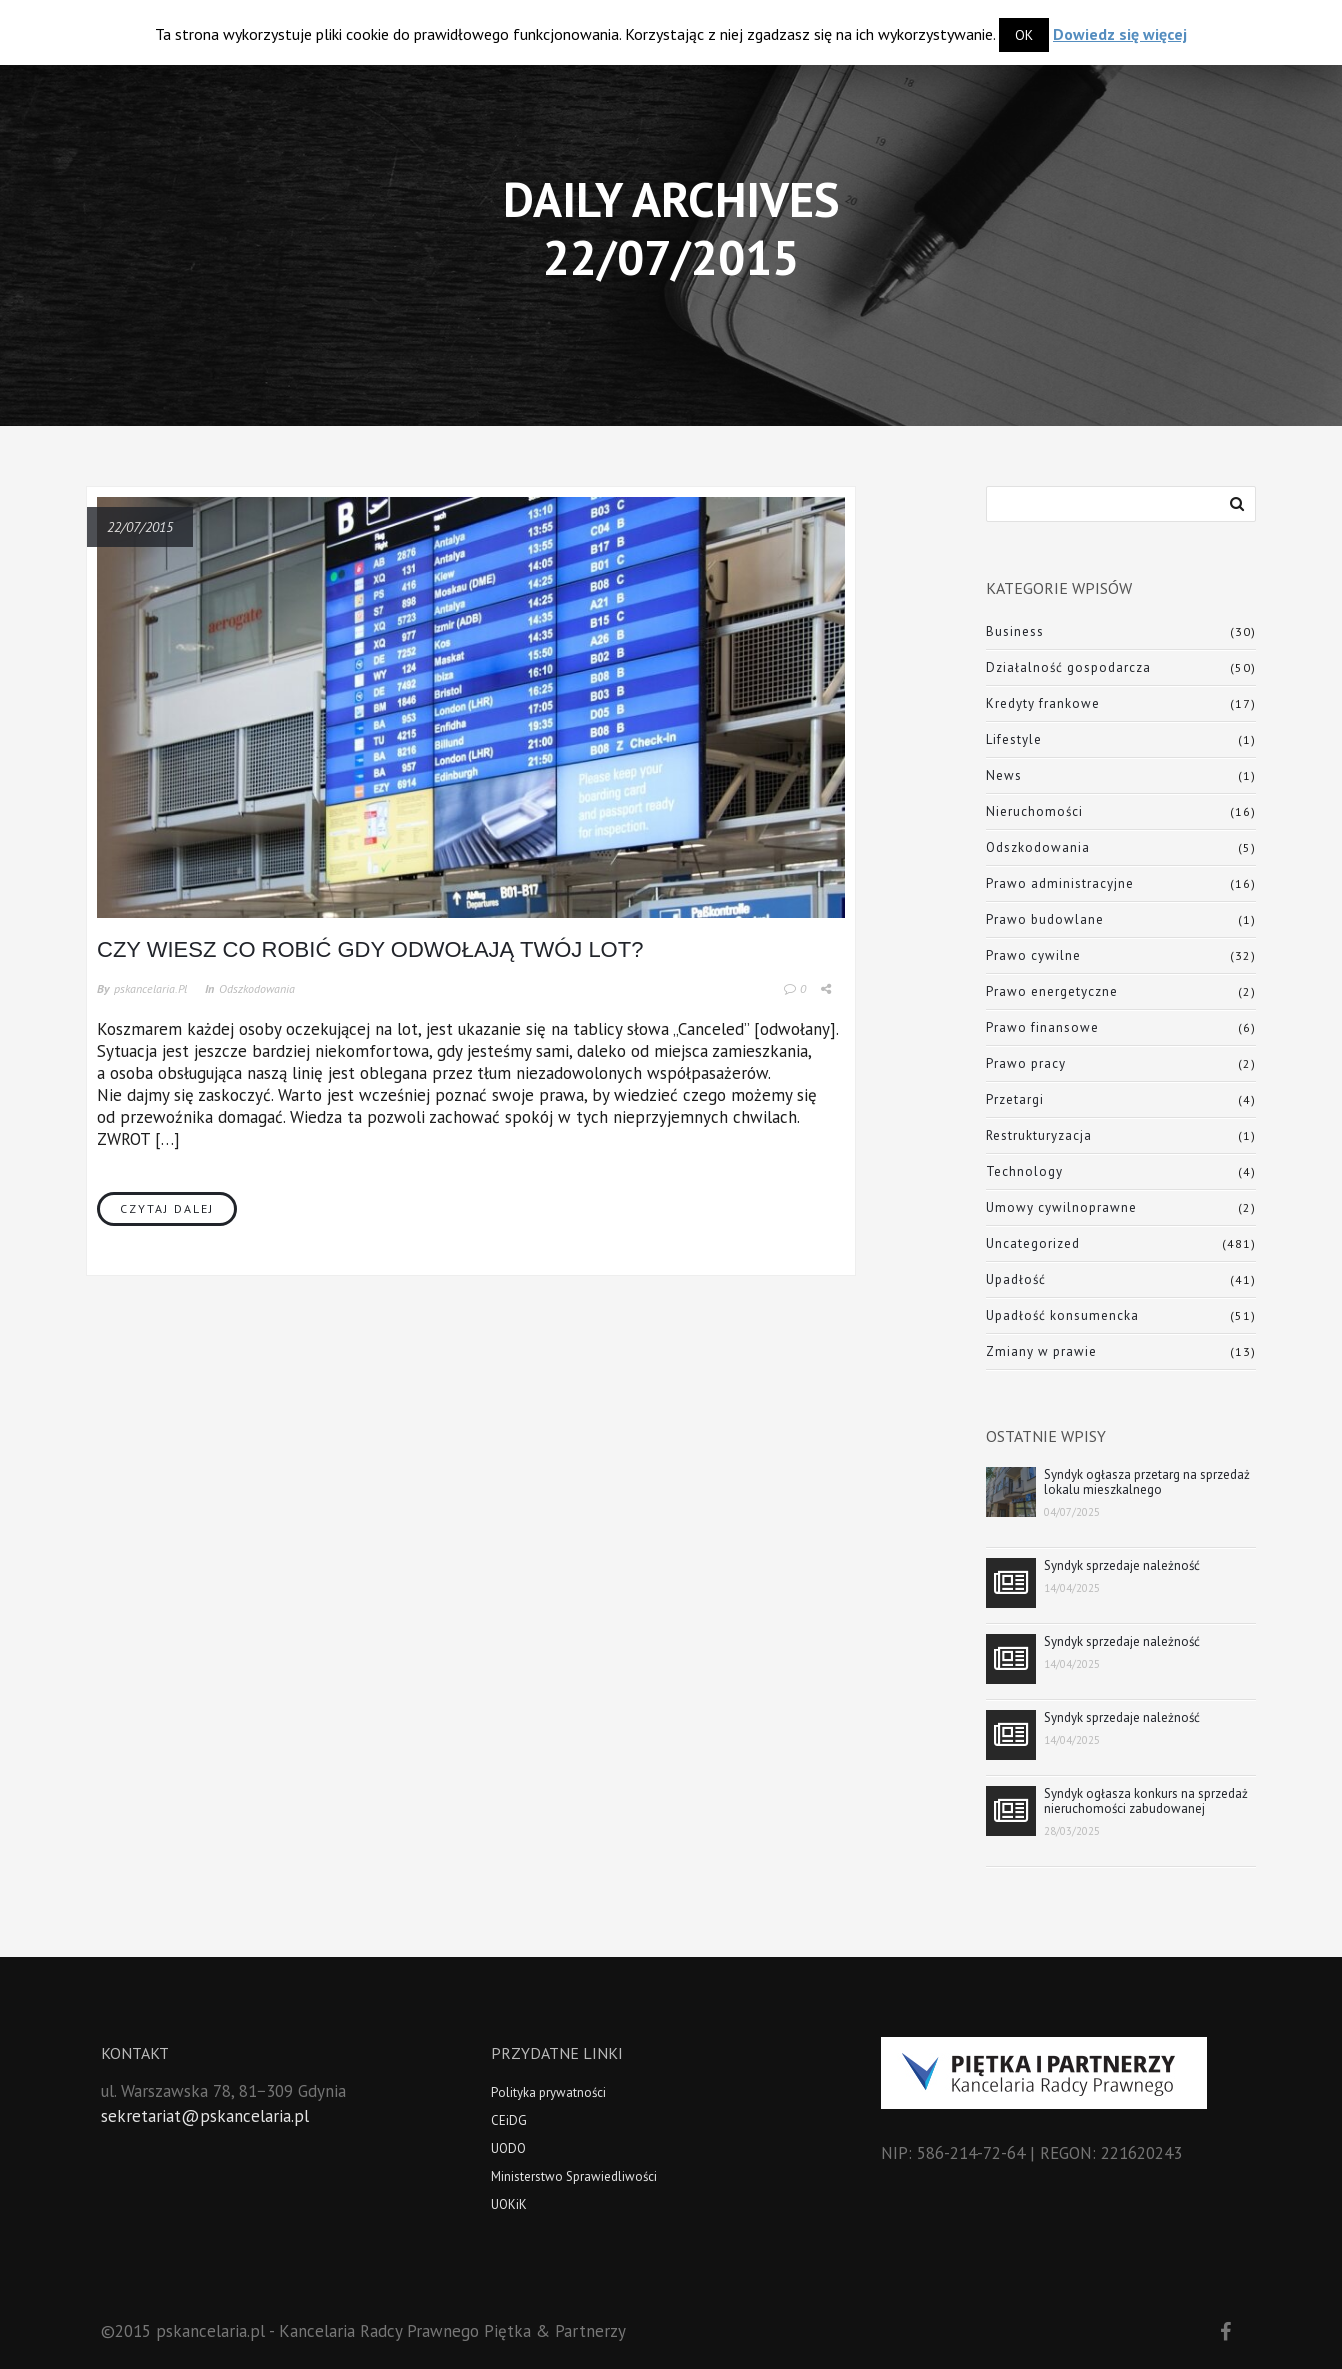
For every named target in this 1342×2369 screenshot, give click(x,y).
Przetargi (1015, 1099)
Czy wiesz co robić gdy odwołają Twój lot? (370, 949)
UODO (508, 2148)
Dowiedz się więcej (1120, 34)
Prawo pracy (1026, 1063)
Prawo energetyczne (1052, 991)
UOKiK (509, 2204)
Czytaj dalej (167, 1208)
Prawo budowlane (1045, 919)
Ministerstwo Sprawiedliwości (574, 2176)
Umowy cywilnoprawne (1061, 1207)
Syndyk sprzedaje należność (1122, 1565)
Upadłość (1016, 1279)
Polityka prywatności (548, 2092)
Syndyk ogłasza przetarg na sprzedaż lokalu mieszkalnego (1147, 1482)
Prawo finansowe (1042, 1027)
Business (1015, 631)
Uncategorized (1033, 1243)
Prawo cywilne (1033, 955)
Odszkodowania (257, 988)
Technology (1024, 1171)
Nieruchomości (1034, 811)
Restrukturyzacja (1039, 1135)
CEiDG (509, 2120)
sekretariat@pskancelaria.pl (205, 2116)
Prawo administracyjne (1060, 883)
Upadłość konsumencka (1062, 1315)
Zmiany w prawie (1041, 1351)
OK (1024, 35)
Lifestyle (1014, 739)
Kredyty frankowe (1043, 703)
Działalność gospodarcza (1068, 667)
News (1004, 775)
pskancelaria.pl (150, 988)
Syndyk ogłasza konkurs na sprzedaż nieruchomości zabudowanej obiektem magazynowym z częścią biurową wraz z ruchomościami (1146, 1801)
